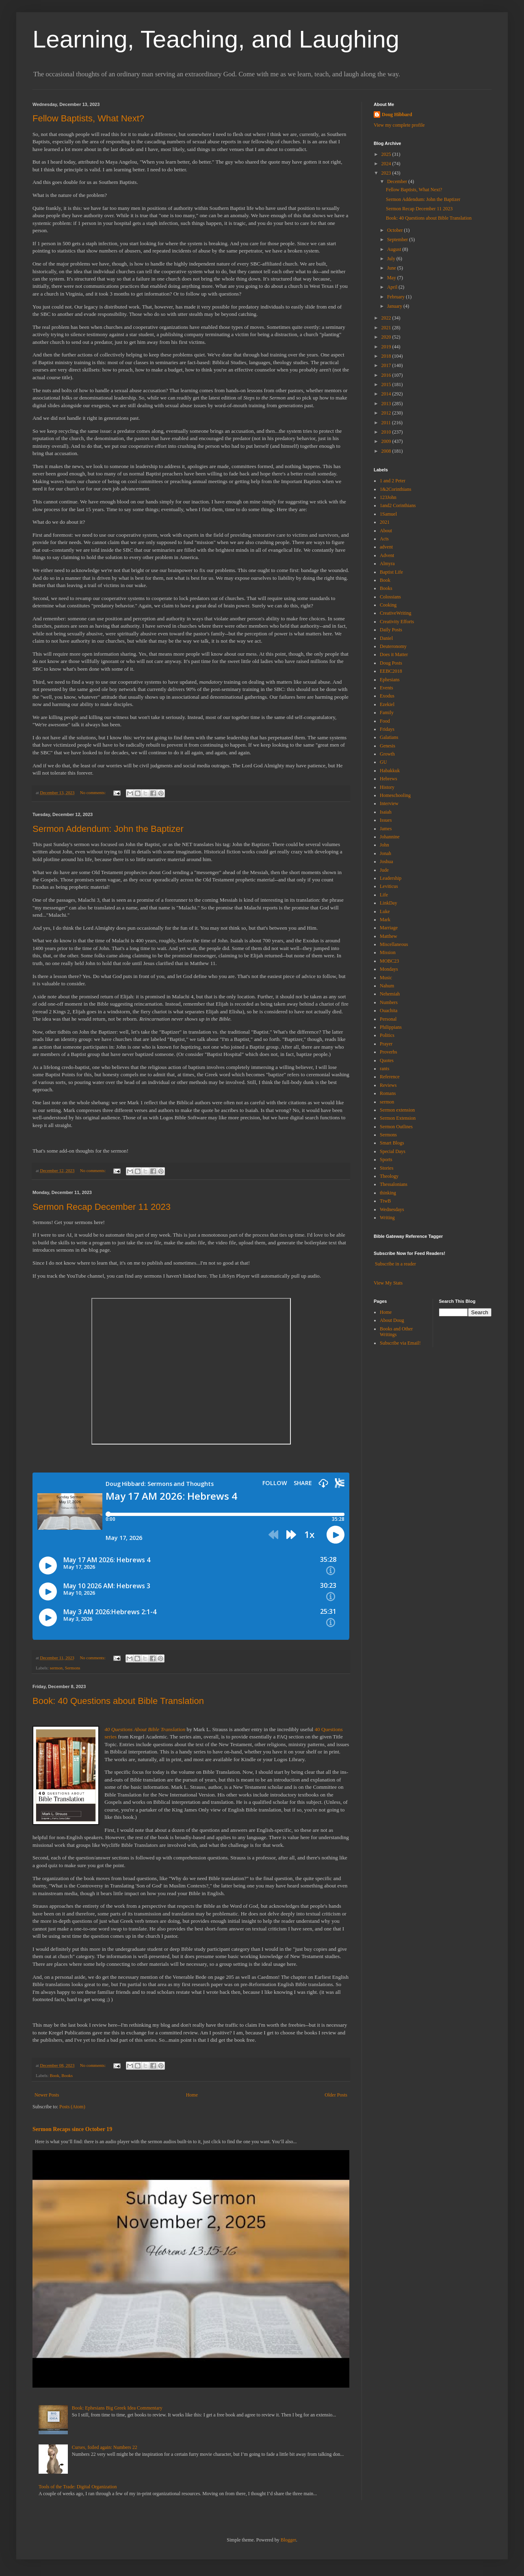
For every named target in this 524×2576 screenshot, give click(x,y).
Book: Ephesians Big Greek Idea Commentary (117, 2408)
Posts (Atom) (72, 2107)
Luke (385, 911)
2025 (386, 154)
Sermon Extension (398, 1118)
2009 (386, 441)
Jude (384, 870)
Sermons (72, 1667)
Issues (386, 820)
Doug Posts (391, 663)
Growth (387, 754)
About (386, 530)
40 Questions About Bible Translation (144, 1729)
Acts (384, 539)
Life (384, 895)
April (392, 287)
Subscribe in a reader (395, 1264)
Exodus (387, 696)
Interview (389, 803)
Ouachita (388, 1010)
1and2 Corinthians (398, 505)
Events (386, 688)
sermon (56, 1667)
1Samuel (388, 514)
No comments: (93, 792)
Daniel (386, 638)
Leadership (390, 878)
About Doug (392, 1320)
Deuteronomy (393, 646)
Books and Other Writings (396, 1331)
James (386, 828)
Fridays (387, 729)
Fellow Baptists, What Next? (88, 118)
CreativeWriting (395, 613)
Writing (387, 1217)
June (392, 268)
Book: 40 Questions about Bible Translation (118, 1701)
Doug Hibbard (397, 114)
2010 (386, 432)
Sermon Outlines (396, 1126)
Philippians (391, 1027)
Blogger (288, 2540)
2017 (386, 365)
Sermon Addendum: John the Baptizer (108, 829)
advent (386, 547)
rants (384, 1068)
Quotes (387, 1060)
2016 (386, 375)
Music (386, 977)
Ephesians (390, 679)
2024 (386, 163)
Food (385, 721)
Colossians (390, 597)
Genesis (387, 746)
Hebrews (388, 779)
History (387, 787)
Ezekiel (387, 704)
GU (383, 762)
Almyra (387, 563)
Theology (389, 1176)
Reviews (388, 1085)
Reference (390, 1077)
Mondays (389, 969)
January (395, 306)
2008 (386, 451)
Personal (388, 1019)
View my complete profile (399, 125)
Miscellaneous (394, 944)
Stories (386, 1168)
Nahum (387, 986)
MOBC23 (389, 961)
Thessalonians (393, 1184)
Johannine (390, 837)
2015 (386, 384)
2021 (386, 327)
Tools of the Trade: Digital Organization (78, 2487)
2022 (386, 318)
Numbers (389, 1002)
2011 (386, 422)
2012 (386, 413)
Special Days (392, 1151)
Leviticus (389, 886)
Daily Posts (391, 630)
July (391, 258)
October (395, 230)
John (384, 845)
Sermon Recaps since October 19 (72, 2129)
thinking (388, 1193)
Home (192, 2095)
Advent (387, 555)
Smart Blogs (392, 1143)
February (396, 297)
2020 (386, 337)
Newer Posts (47, 2095)
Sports (386, 1159)
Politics (387, 1035)
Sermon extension (397, 1110)
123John (388, 497)
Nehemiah (390, 994)
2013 (386, 403)
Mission (388, 952)
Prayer (386, 1044)
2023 (386, 173)
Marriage (389, 928)
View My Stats (388, 1283)
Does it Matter (394, 654)
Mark (385, 919)
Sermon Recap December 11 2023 (101, 1207)
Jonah (385, 853)
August (395, 249)
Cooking (388, 605)
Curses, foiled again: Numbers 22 (104, 2447)
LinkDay (388, 903)
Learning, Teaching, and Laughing (215, 39)
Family (387, 712)
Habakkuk (390, 770)
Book (54, 2075)
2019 (386, 347)
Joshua (386, 861)
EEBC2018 (391, 671)
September (398, 239)
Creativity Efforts (397, 621)
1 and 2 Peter (392, 481)
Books (67, 2075)
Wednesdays (392, 1209)
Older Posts (336, 2095)
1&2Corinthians (395, 489)
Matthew (388, 936)
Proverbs (388, 1052)
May (392, 278)
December (397, 181)
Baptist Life (391, 572)
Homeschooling (395, 795)
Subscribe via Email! (400, 1343)
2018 (386, 356)
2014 (386, 394)
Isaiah (386, 812)
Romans (388, 1093)
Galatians (389, 737)
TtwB (385, 1201)
